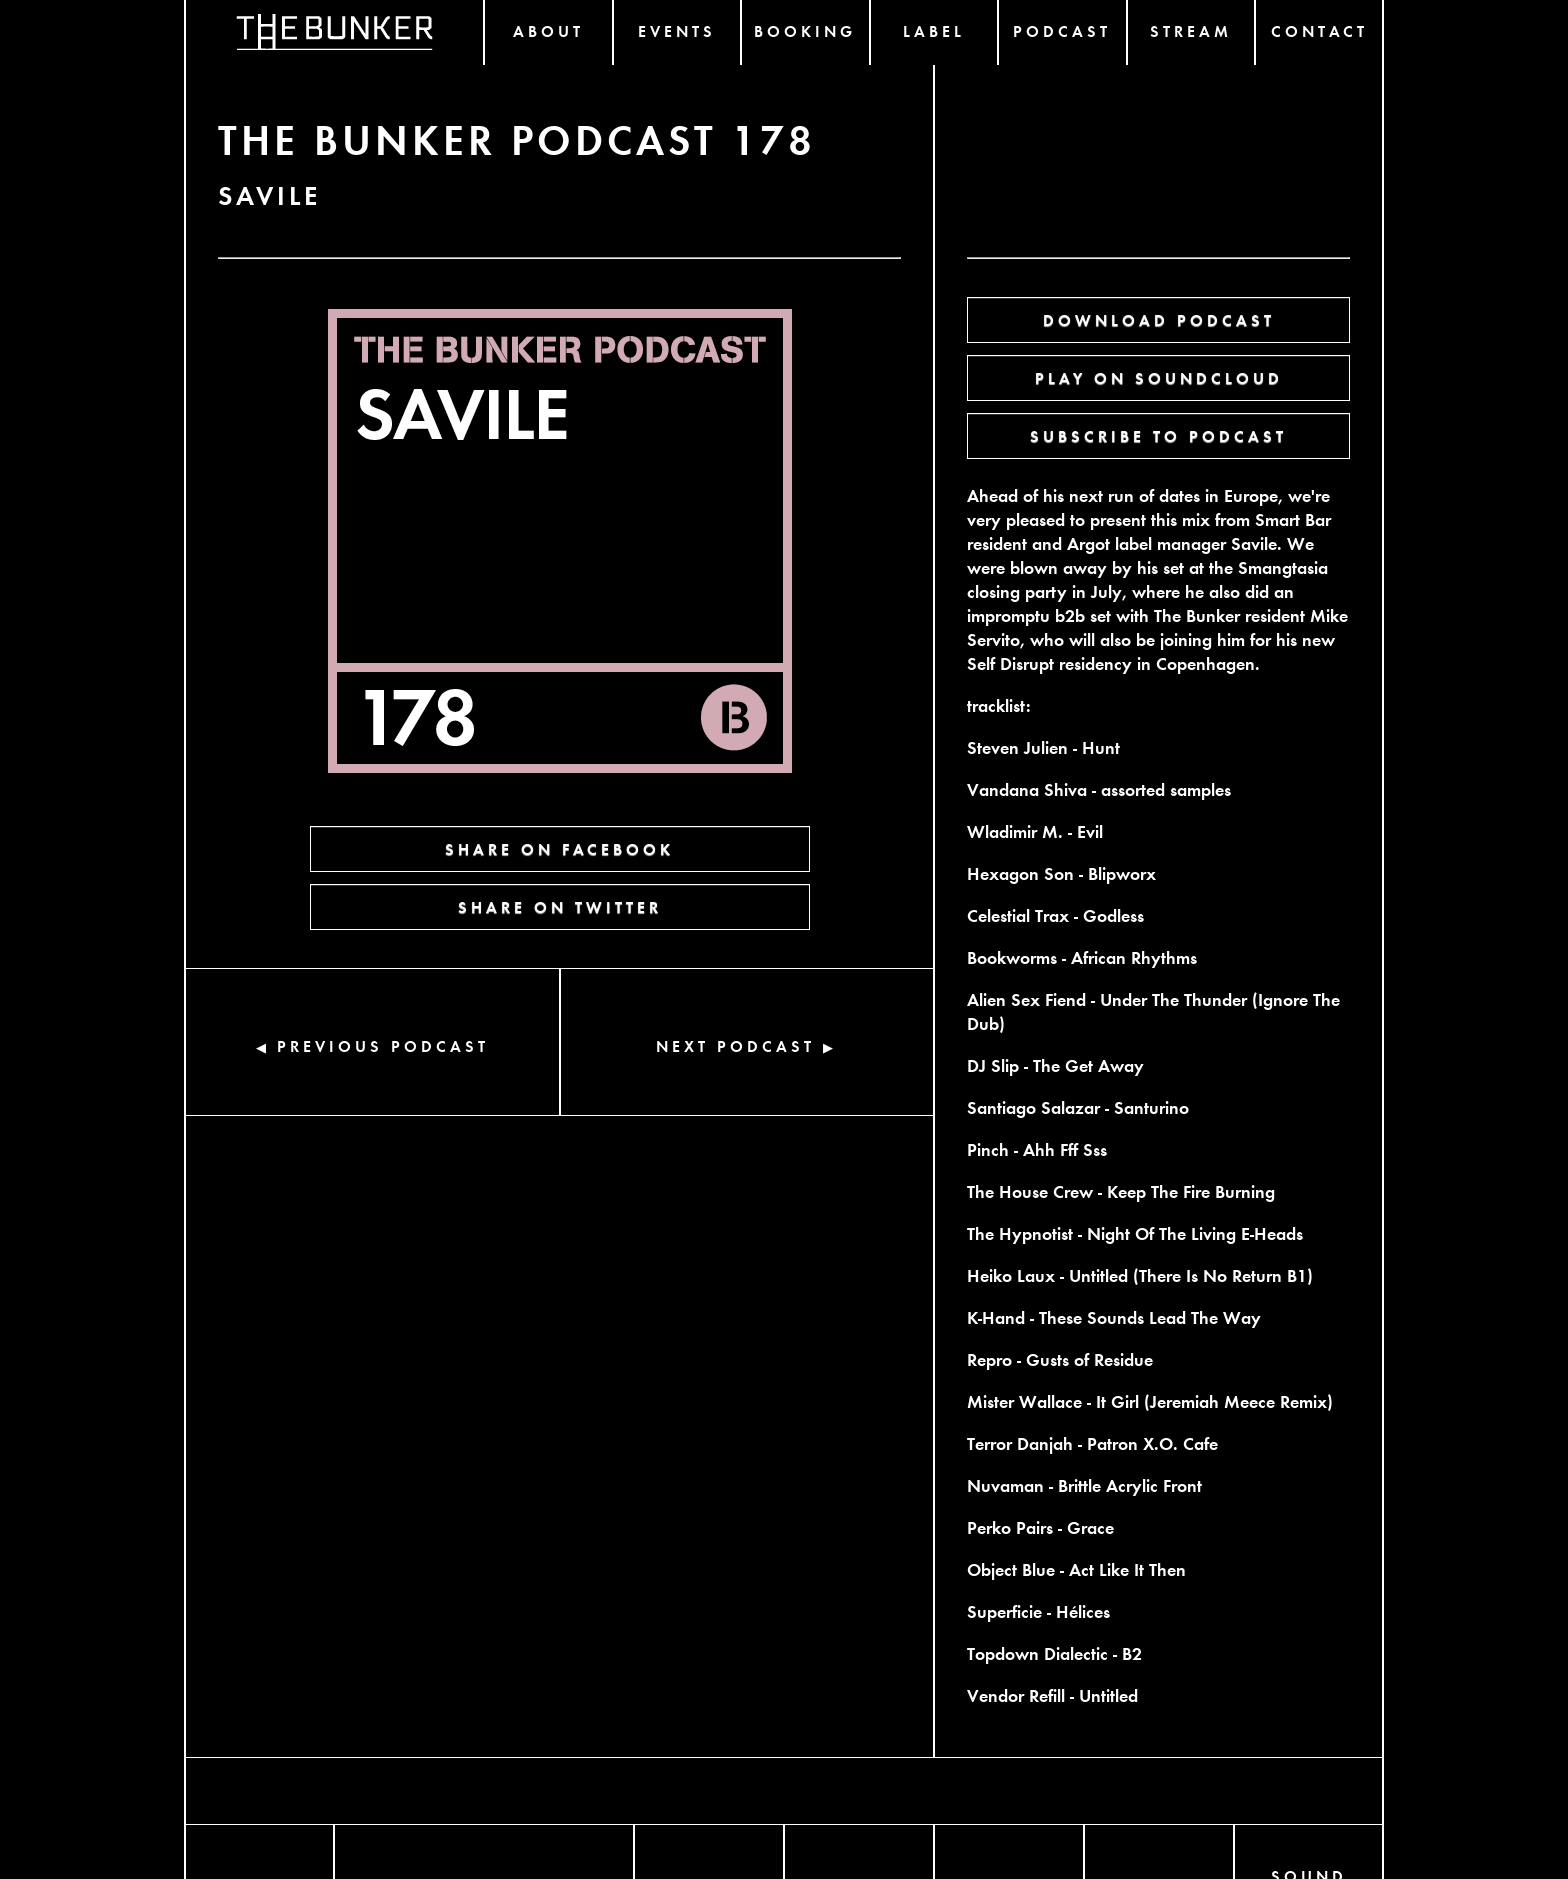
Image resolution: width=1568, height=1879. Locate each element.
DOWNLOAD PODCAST (1159, 319)
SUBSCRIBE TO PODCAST (1158, 435)
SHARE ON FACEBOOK (559, 848)
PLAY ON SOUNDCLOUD (1159, 377)
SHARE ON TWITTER (560, 906)
